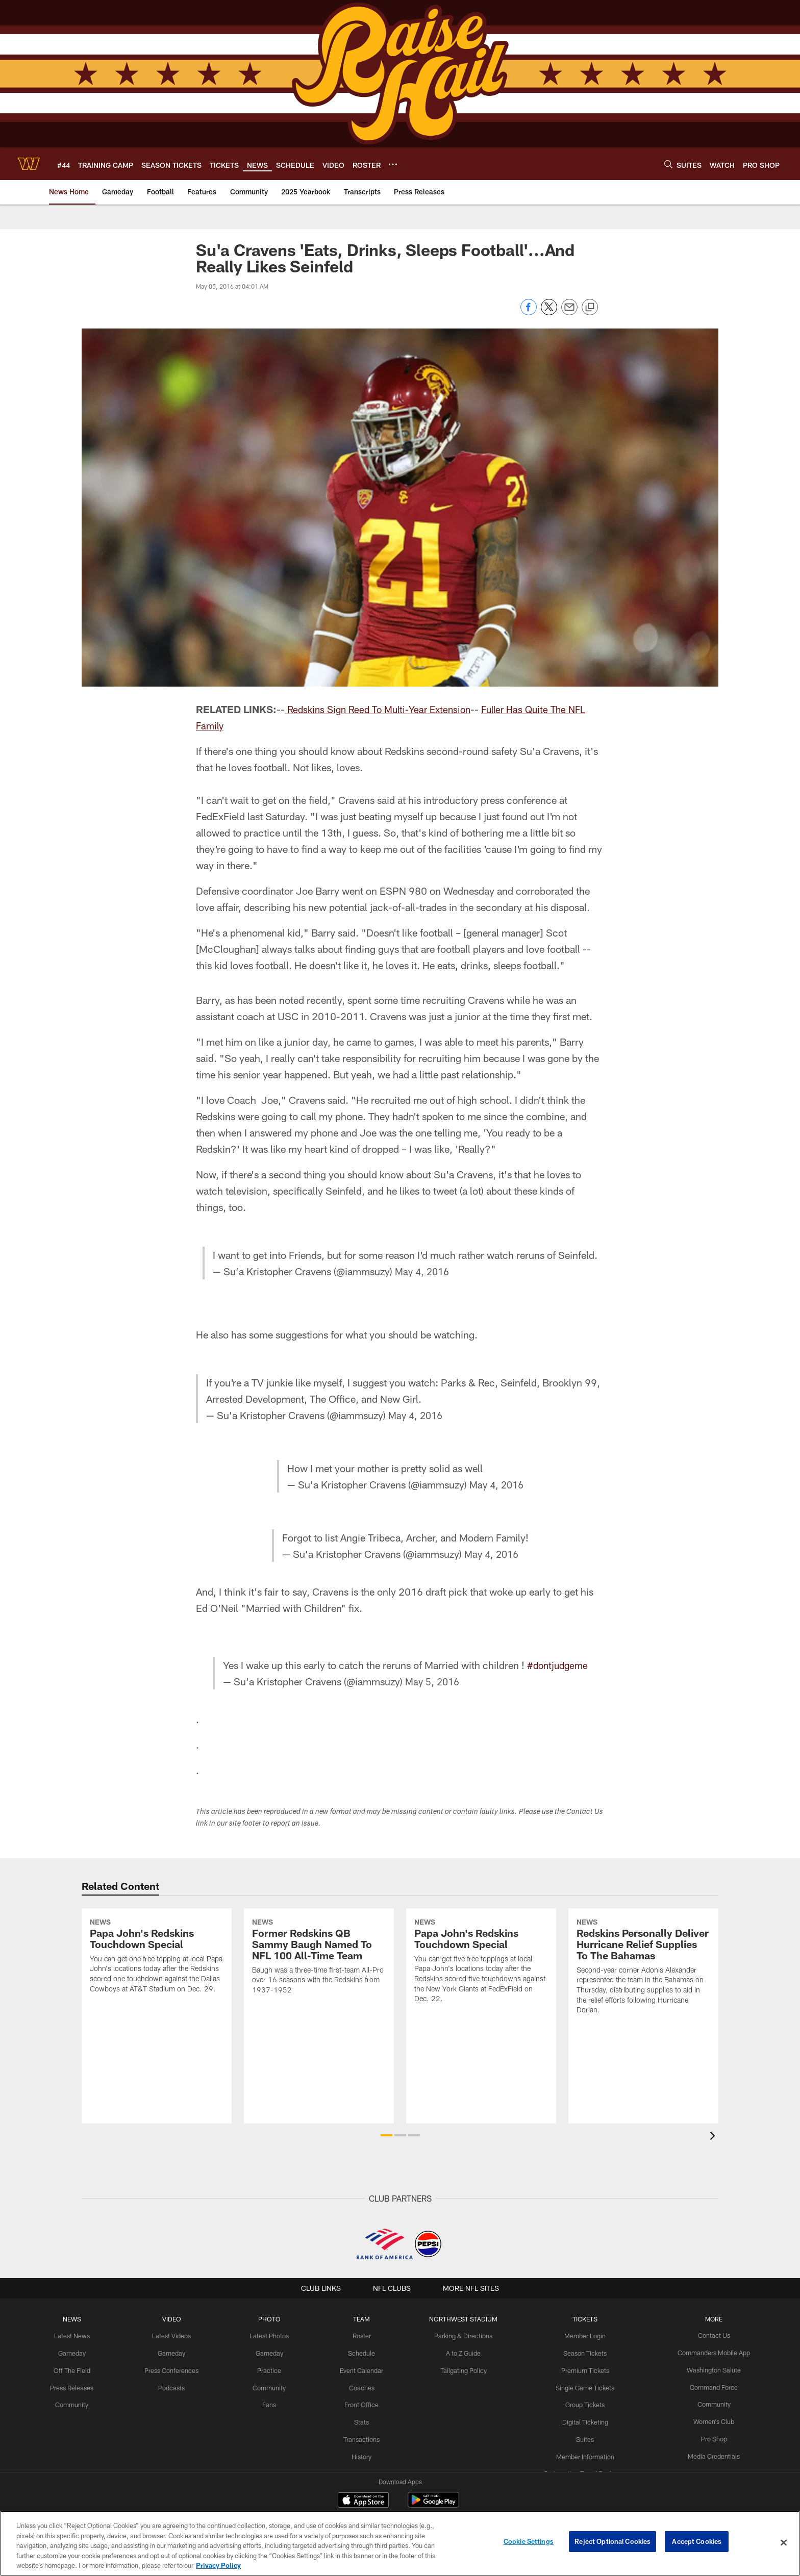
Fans (272, 2402)
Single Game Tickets (581, 2385)
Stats (363, 2418)
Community (79, 2402)
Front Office (363, 2402)
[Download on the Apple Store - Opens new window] (363, 2501)
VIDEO (177, 2318)
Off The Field (79, 2368)
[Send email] (569, 312)
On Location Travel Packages (581, 2469)
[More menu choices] (393, 164)
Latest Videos (176, 2335)
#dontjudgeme (557, 1665)
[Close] (783, 2543)
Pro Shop (706, 2435)
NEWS (79, 2318)
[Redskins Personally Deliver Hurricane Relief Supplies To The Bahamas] (643, 2009)
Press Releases (79, 2385)
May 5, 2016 (432, 1681)
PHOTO (272, 2318)
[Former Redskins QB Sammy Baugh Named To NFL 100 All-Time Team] (319, 1999)
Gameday (79, 2352)
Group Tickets (581, 2402)
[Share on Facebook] (528, 312)
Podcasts (176, 2385)
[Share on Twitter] (549, 312)
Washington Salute (706, 2368)
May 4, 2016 (424, 1271)
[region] (400, 2543)
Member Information (581, 2452)
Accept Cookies (696, 2542)
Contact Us (706, 2335)
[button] (386, 2135)
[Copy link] (590, 307)
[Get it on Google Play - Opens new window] (433, 2504)
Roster (363, 2335)
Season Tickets (581, 2352)
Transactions (362, 2435)
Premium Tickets (581, 2368)
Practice (272, 2368)
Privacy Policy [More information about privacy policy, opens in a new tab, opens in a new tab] (218, 2565)
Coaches (363, 2385)
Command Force (706, 2385)
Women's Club (706, 2418)
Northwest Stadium (463, 2318)
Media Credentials (706, 2452)
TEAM (363, 2318)
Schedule (363, 2352)
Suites (580, 2435)
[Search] (668, 164)
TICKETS (580, 2318)
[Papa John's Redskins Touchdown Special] (157, 1998)
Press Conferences (177, 2368)
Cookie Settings (529, 2542)
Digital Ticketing (581, 2418)
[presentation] (714, 2137)
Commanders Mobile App (706, 2352)
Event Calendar (363, 2368)
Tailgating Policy (462, 2368)
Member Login (581, 2335)
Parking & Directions (463, 2335)
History (362, 2452)
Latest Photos (272, 2335)
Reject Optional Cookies (612, 2542)
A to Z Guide (462, 2352)
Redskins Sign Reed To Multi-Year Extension (384, 709)
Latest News (79, 2335)
